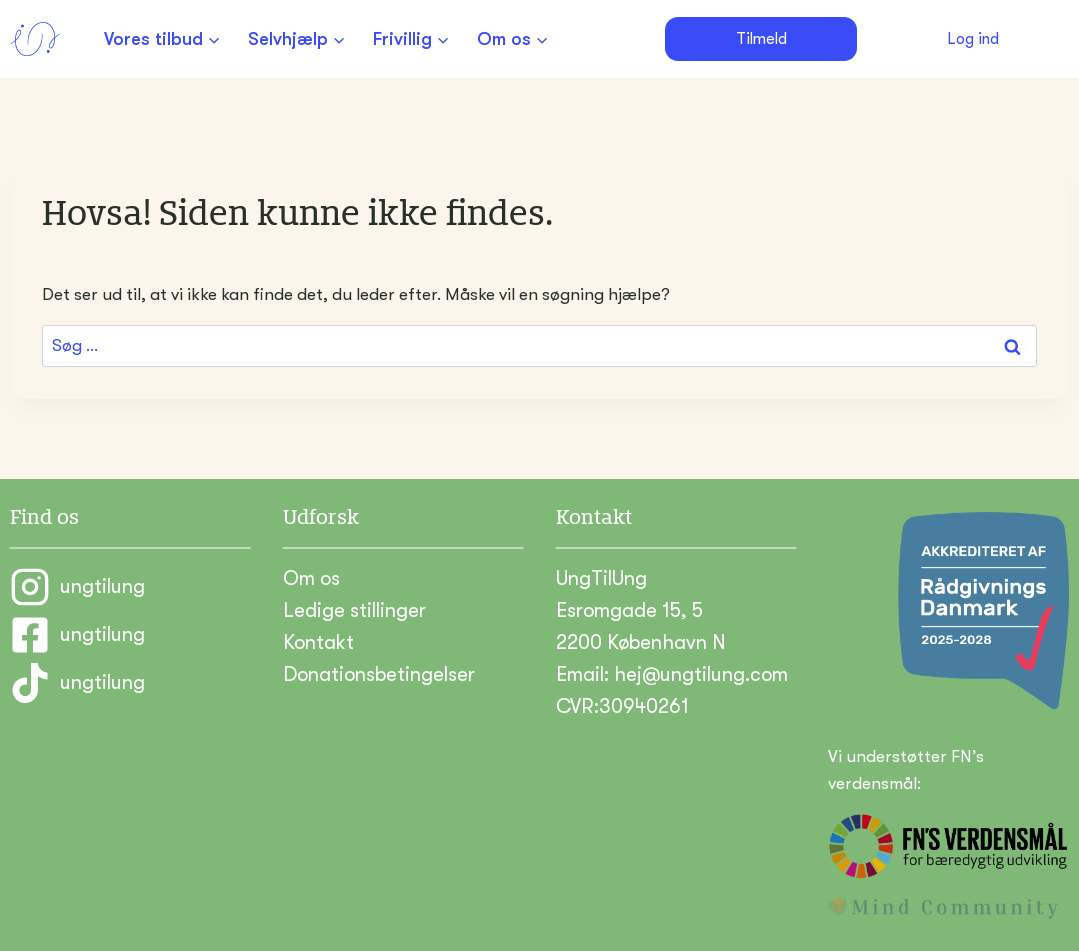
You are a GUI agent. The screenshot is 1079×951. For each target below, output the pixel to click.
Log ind (973, 39)
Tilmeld (761, 39)
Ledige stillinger (354, 610)
